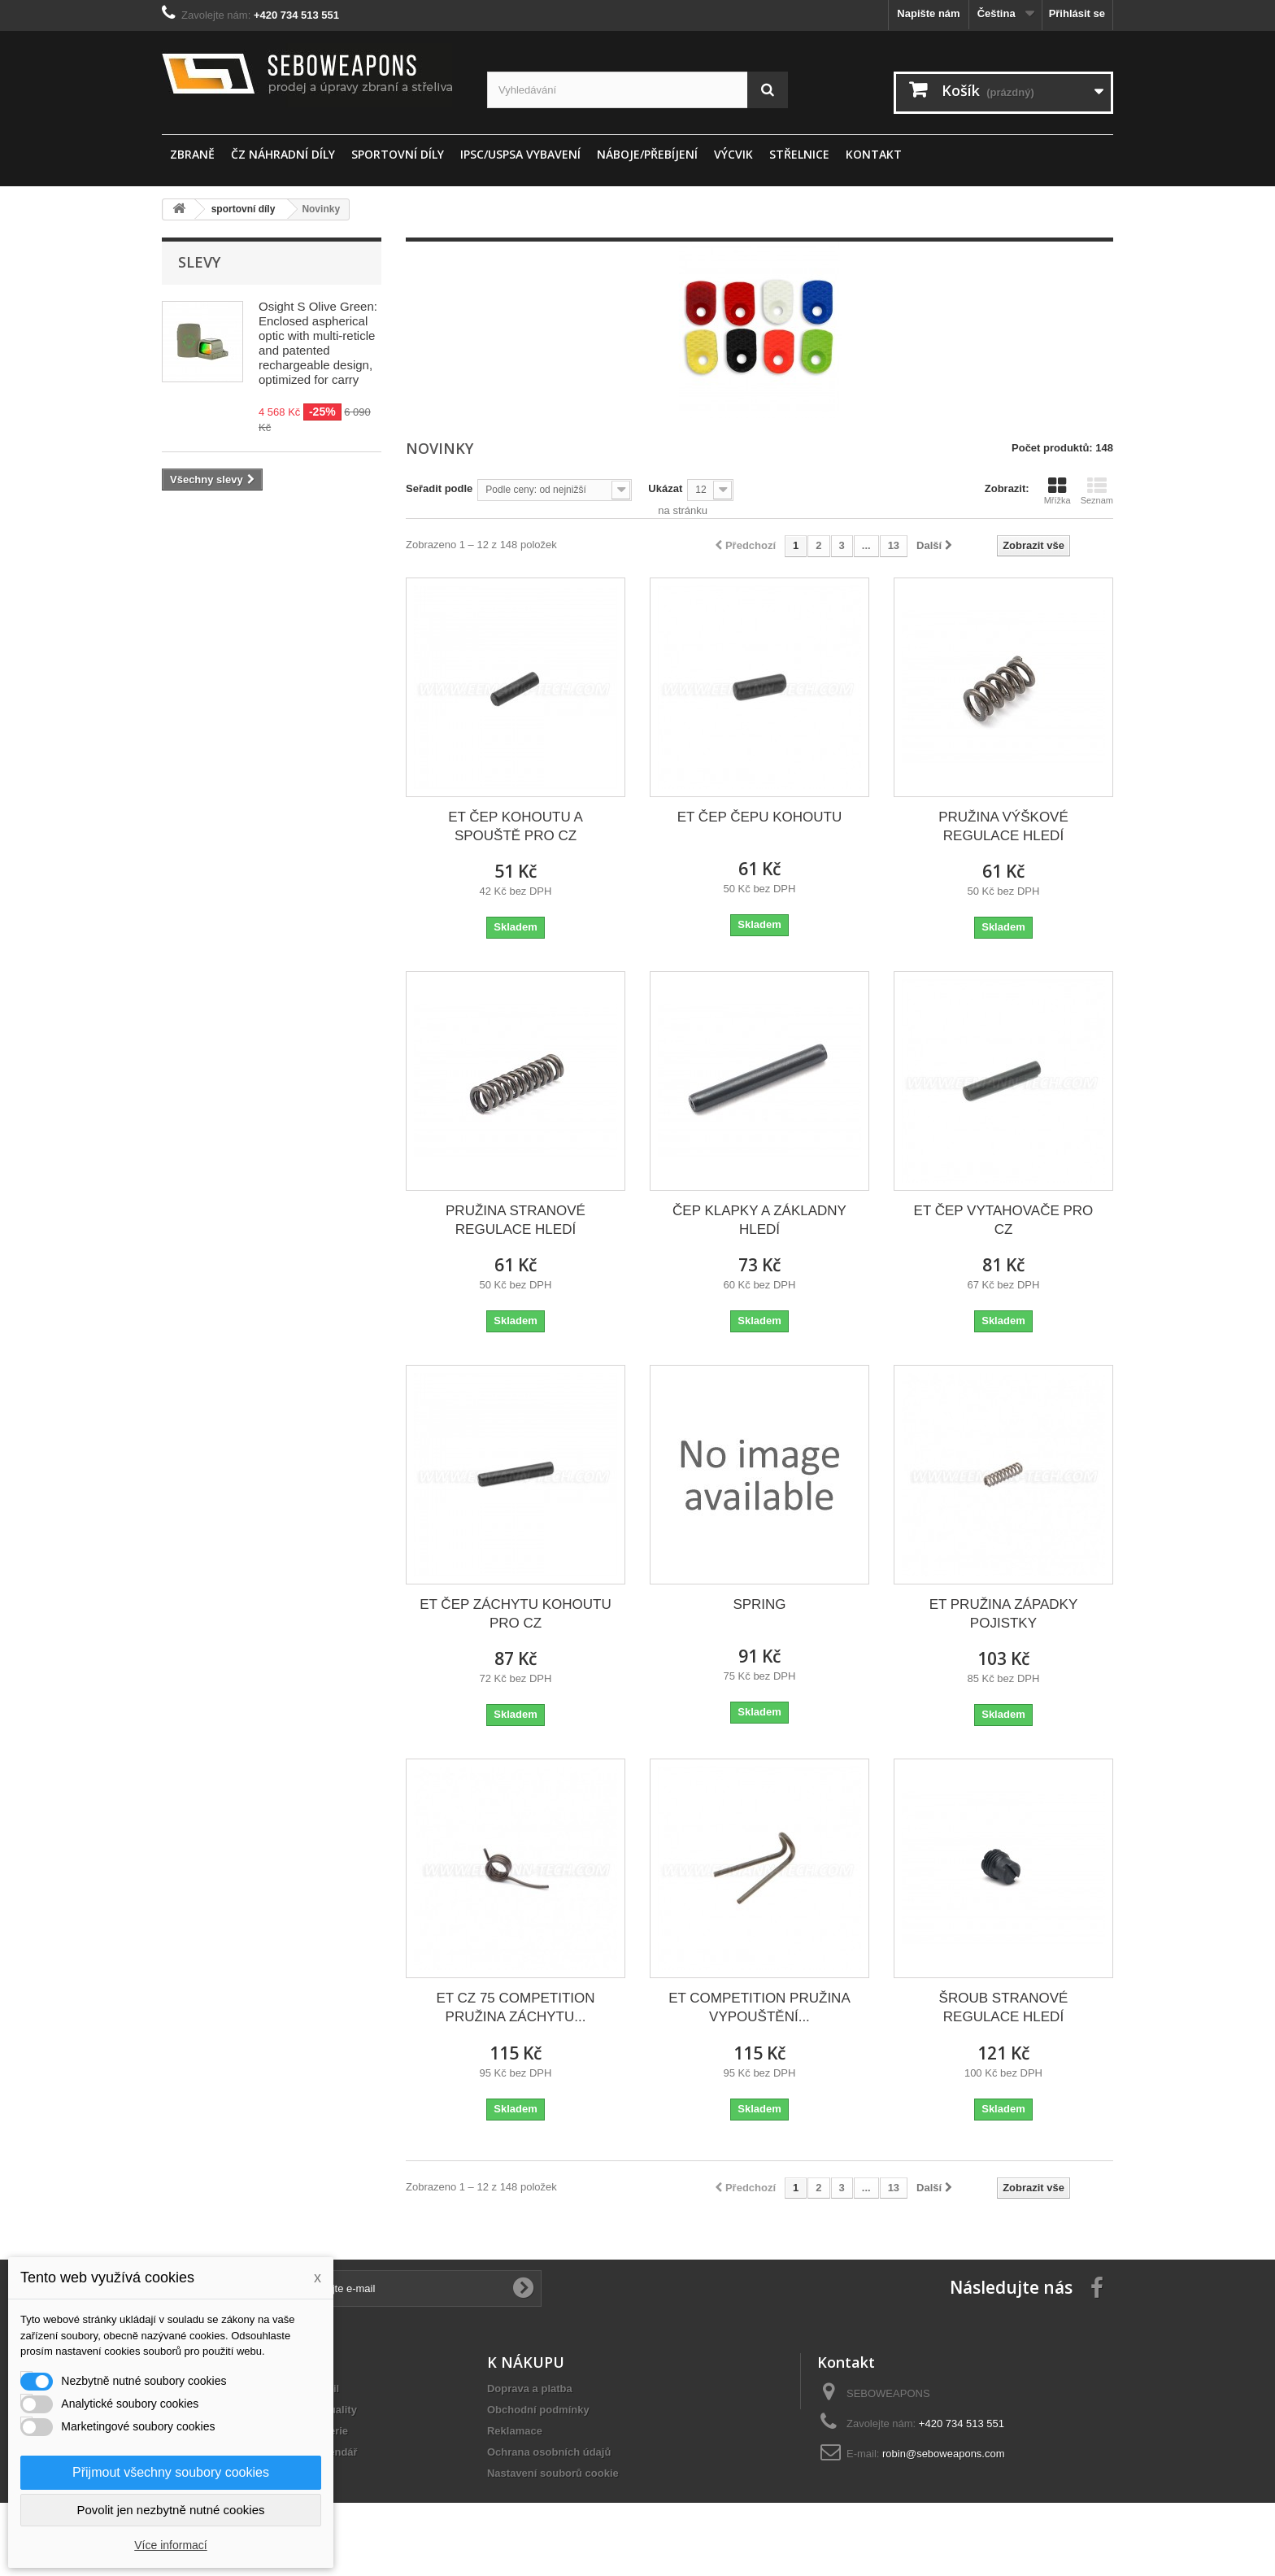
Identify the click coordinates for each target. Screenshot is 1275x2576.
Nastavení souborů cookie (553, 2473)
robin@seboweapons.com (943, 2453)
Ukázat (665, 488)
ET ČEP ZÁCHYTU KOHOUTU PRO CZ (515, 1614)
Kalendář (335, 2452)
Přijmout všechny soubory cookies (170, 2472)
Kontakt (874, 154)
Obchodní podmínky (538, 2410)
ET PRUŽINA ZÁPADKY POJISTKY (1003, 1614)
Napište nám (928, 13)
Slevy (199, 262)
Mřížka (1057, 490)
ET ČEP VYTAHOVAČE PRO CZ (1004, 1220)
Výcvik (733, 154)
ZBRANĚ (192, 154)
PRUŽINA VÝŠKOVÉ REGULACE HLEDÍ (1003, 826)
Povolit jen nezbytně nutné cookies (171, 2510)
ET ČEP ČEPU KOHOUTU (759, 817)
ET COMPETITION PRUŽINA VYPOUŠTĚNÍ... (759, 2007)
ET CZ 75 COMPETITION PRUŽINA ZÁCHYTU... (515, 2007)
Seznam (1097, 490)
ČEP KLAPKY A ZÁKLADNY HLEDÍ (759, 1220)
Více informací (170, 2545)
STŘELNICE (799, 154)
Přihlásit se (1077, 13)
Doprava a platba (529, 2388)
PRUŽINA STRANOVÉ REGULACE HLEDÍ (515, 1220)
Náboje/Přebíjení (647, 154)
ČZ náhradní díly (283, 154)
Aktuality (334, 2410)
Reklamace (514, 2431)
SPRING (759, 1604)
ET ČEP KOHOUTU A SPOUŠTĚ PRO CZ (515, 826)
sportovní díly (397, 154)
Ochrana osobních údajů (549, 2452)
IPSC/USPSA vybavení (520, 154)
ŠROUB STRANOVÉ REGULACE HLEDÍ (1003, 2007)
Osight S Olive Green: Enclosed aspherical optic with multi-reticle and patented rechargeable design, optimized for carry (318, 342)
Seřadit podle (439, 488)
